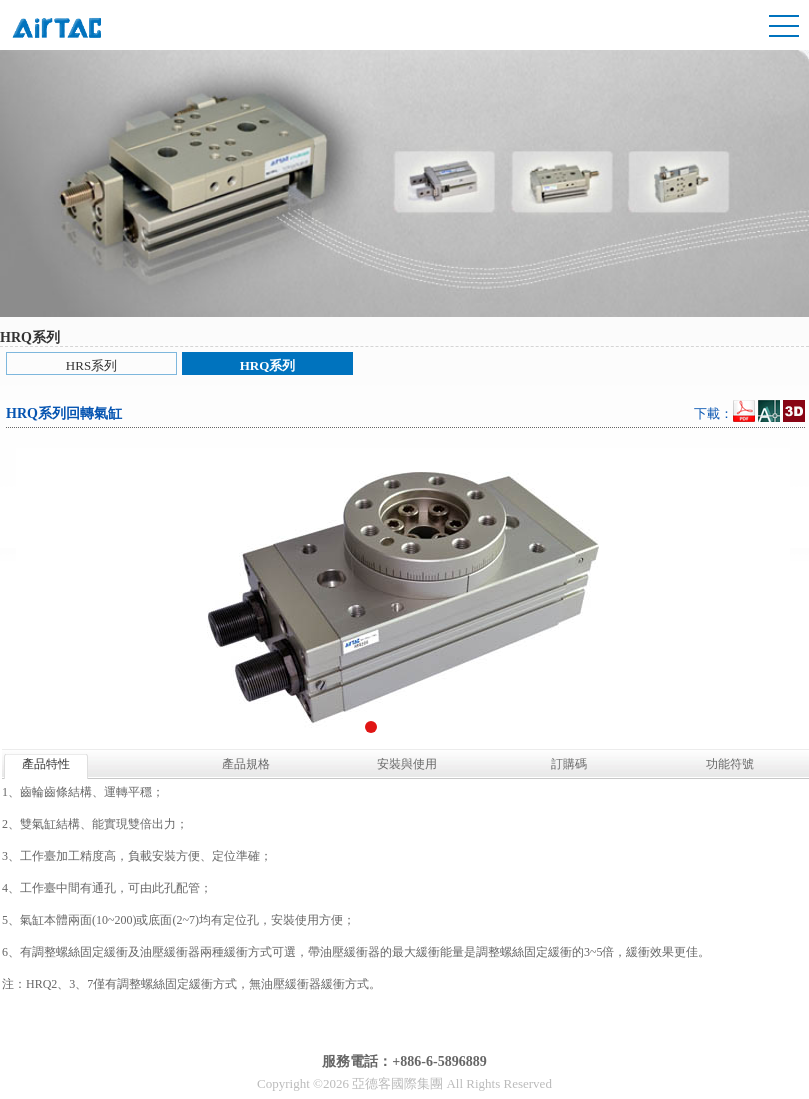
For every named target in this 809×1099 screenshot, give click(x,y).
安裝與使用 (407, 764)
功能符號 (730, 764)
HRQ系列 (268, 365)
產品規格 (246, 764)
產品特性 (46, 764)
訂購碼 (569, 764)
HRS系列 (91, 365)
